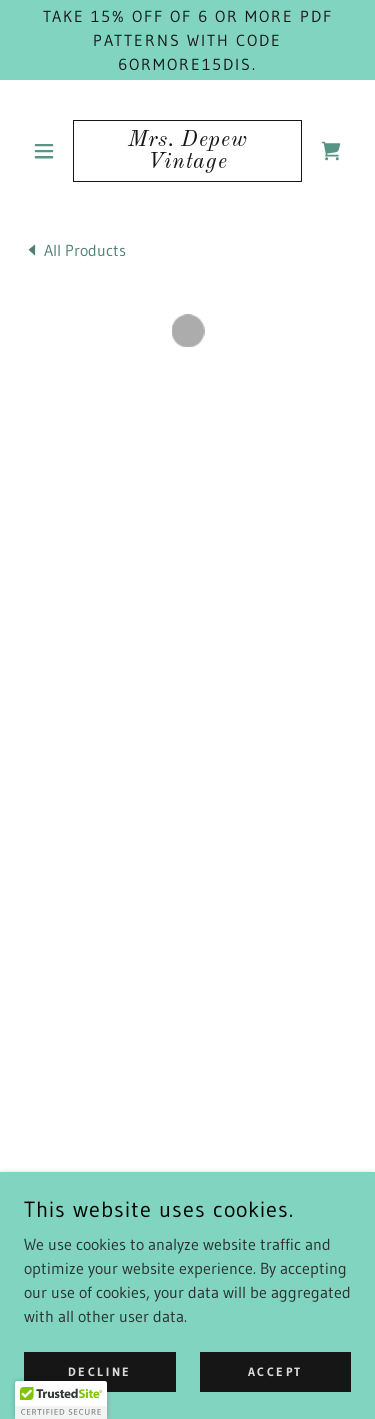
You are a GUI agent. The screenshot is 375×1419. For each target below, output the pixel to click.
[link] (187, 151)
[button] (48, 151)
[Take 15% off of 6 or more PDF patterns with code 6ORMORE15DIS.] (187, 40)
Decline (100, 1371)
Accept (275, 1371)
